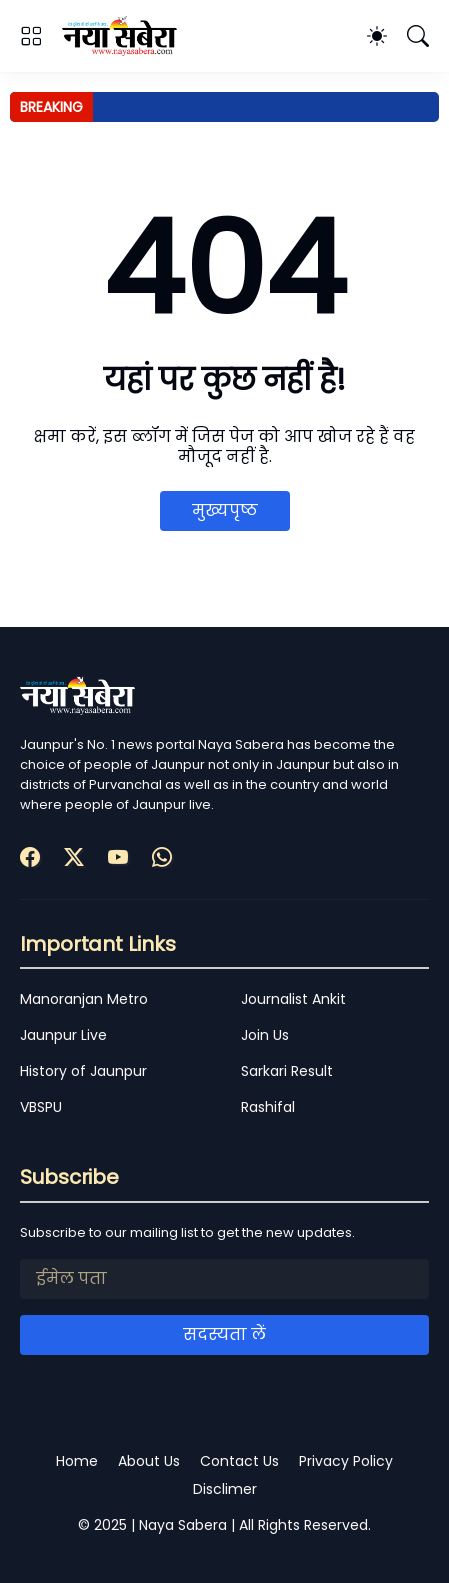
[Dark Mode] (377, 36)
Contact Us (239, 1461)
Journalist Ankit (293, 999)
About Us (149, 1461)
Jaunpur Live (63, 1035)
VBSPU (41, 1107)
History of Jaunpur (83, 1071)
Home (77, 1461)
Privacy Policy (346, 1461)
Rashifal (268, 1107)
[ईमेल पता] (224, 1279)
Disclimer (225, 1489)
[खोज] (418, 36)
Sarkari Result (287, 1071)
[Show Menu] (31, 36)
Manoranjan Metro (84, 999)
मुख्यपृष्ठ (225, 510)
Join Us (265, 1035)
